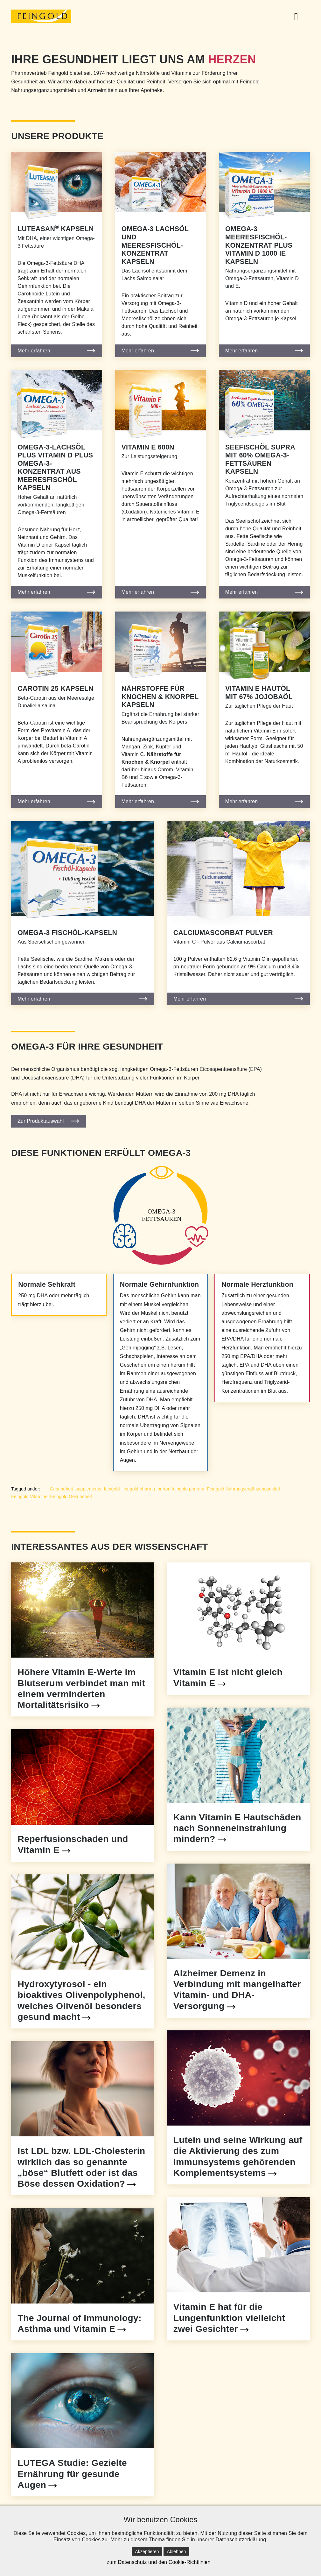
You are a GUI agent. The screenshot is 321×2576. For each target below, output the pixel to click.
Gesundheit (61, 1488)
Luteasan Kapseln (55, 229)
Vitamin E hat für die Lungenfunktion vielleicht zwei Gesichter (229, 2317)
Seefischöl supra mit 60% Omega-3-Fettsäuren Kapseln (260, 459)
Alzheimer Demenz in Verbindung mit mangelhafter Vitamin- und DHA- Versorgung (237, 1989)
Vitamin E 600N (148, 447)
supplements (88, 1488)
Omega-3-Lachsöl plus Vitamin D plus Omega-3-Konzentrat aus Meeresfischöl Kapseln (55, 467)
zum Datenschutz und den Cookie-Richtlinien (158, 2562)
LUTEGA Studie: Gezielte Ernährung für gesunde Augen (72, 2473)
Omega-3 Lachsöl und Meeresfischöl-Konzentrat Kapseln (155, 245)
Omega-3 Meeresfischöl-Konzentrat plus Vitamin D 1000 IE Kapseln (258, 245)
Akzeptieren (147, 2551)
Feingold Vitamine (29, 1496)
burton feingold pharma (180, 1488)
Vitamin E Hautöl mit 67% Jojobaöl (259, 693)
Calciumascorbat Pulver (223, 933)
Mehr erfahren (33, 350)
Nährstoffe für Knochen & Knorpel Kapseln (160, 697)
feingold (112, 1488)
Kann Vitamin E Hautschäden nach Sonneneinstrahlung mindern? (237, 1828)
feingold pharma (138, 1488)
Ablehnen (176, 2551)
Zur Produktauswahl (40, 1121)
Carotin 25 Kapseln (55, 688)
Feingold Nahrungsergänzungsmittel (243, 1488)
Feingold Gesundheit (71, 1496)
